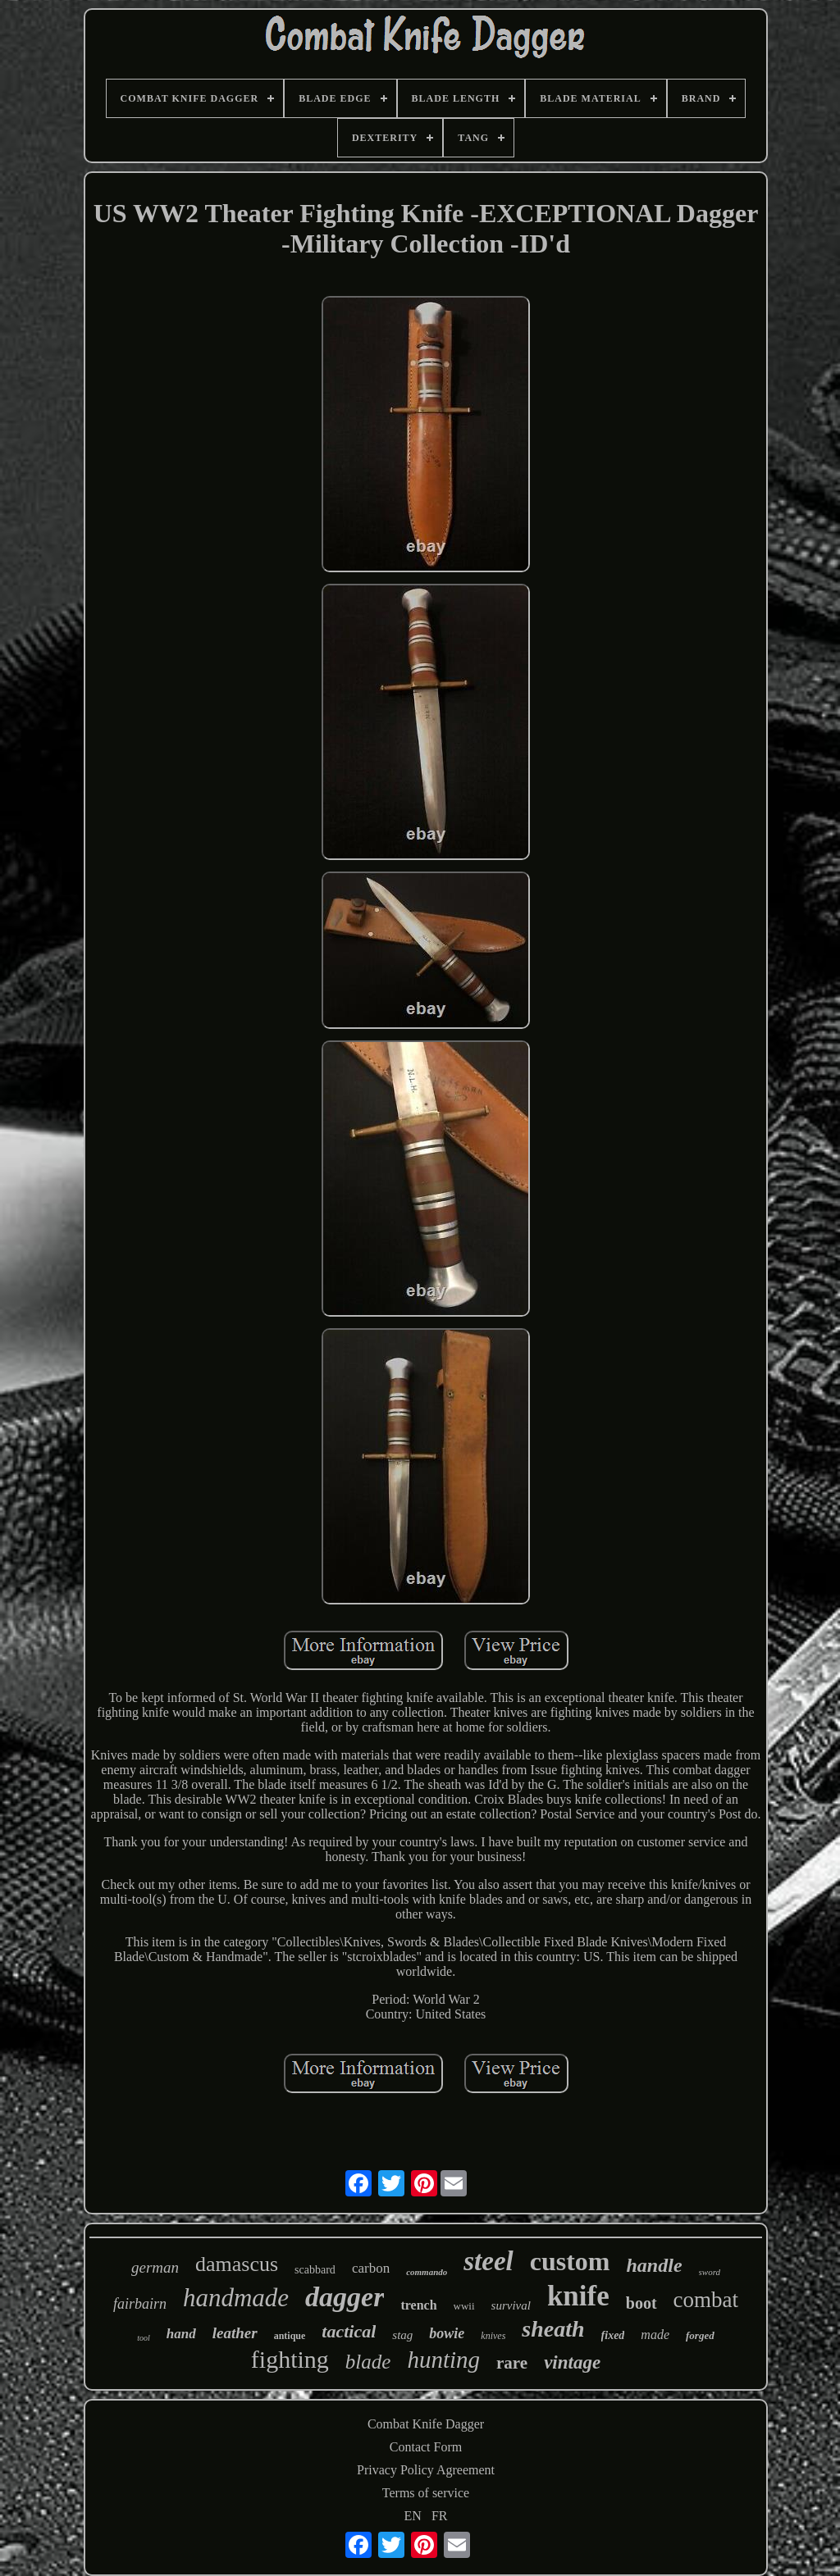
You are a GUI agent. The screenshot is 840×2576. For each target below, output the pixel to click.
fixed (613, 2335)
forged (700, 2335)
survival (511, 2305)
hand (181, 2334)
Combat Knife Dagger (426, 2424)
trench (418, 2305)
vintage (572, 2362)
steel (488, 2261)
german (155, 2267)
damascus (236, 2264)
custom (570, 2261)
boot (641, 2303)
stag (402, 2335)
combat (705, 2299)
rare (511, 2363)
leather (235, 2333)
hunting (443, 2359)
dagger (344, 2297)
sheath (553, 2329)
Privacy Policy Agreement (426, 2470)
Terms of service (425, 2493)
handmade (236, 2297)
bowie (446, 2333)
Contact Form (426, 2447)
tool (143, 2337)
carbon (371, 2268)
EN (413, 2516)
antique (290, 2336)
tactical (349, 2331)
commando (426, 2272)
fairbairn (140, 2304)
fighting (290, 2359)
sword (710, 2272)
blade (368, 2362)
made (655, 2335)
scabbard (315, 2270)
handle (654, 2265)
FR (439, 2516)
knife (578, 2296)
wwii (464, 2306)
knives (493, 2336)
